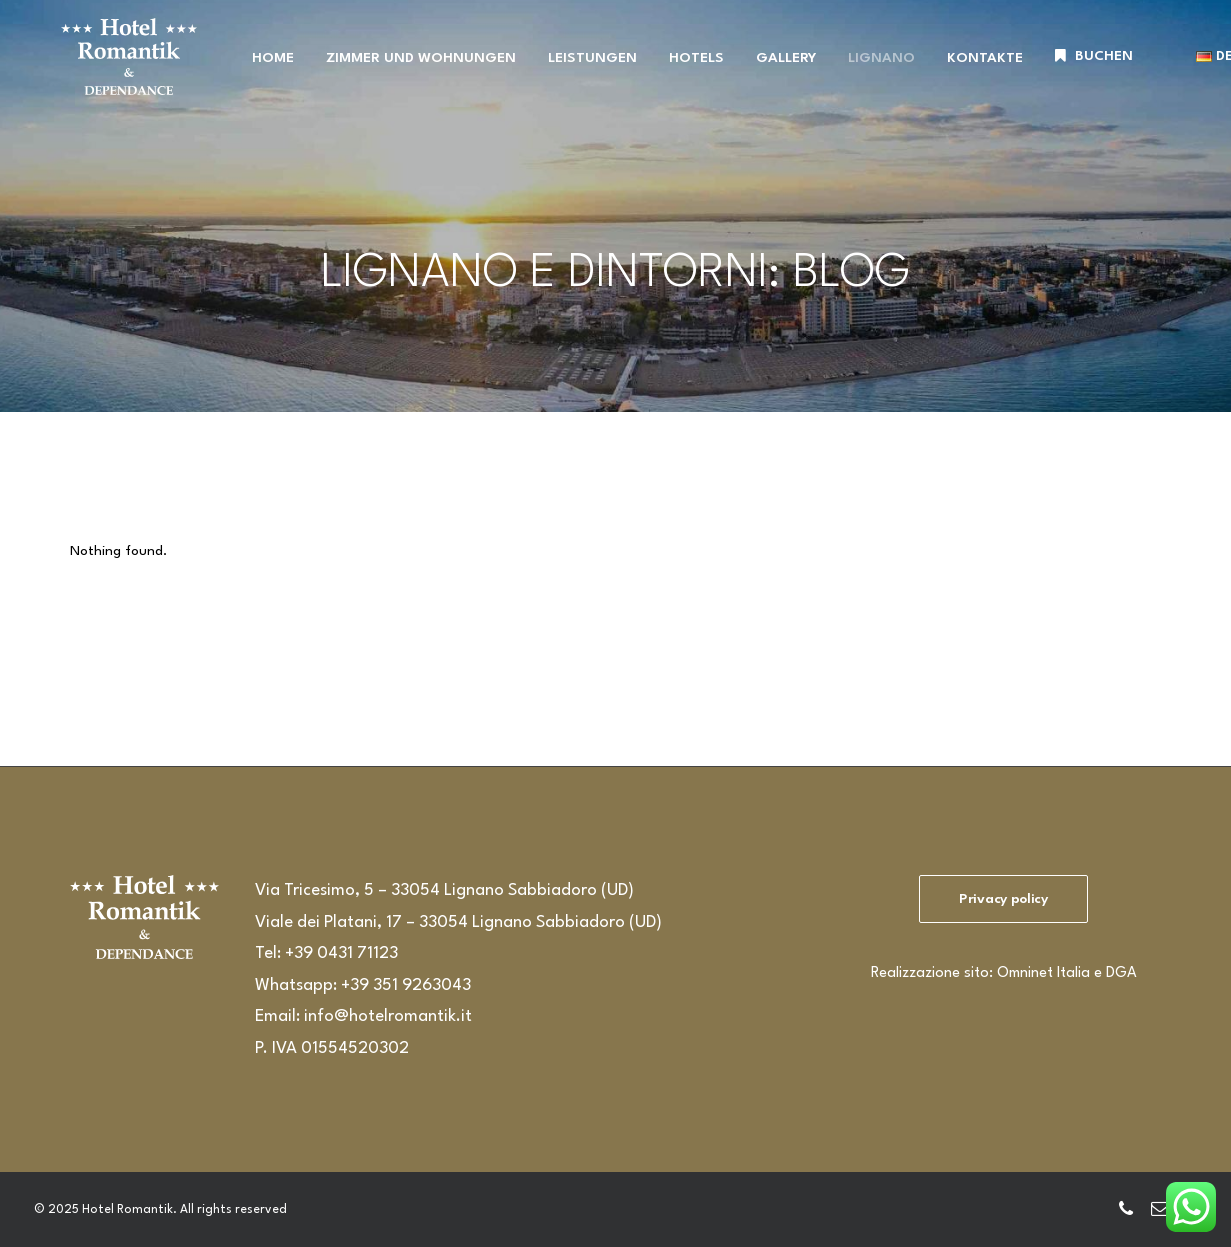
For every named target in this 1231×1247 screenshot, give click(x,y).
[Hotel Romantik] (122, 68)
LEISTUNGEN (577, 70)
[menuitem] (258, 71)
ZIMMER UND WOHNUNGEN (406, 70)
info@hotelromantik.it (388, 1016)
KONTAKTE (970, 70)
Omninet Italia (1043, 973)
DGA (1121, 973)
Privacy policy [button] (1003, 899)
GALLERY (771, 70)
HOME (258, 70)
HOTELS (681, 70)
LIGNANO (866, 70)
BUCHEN (1089, 68)
